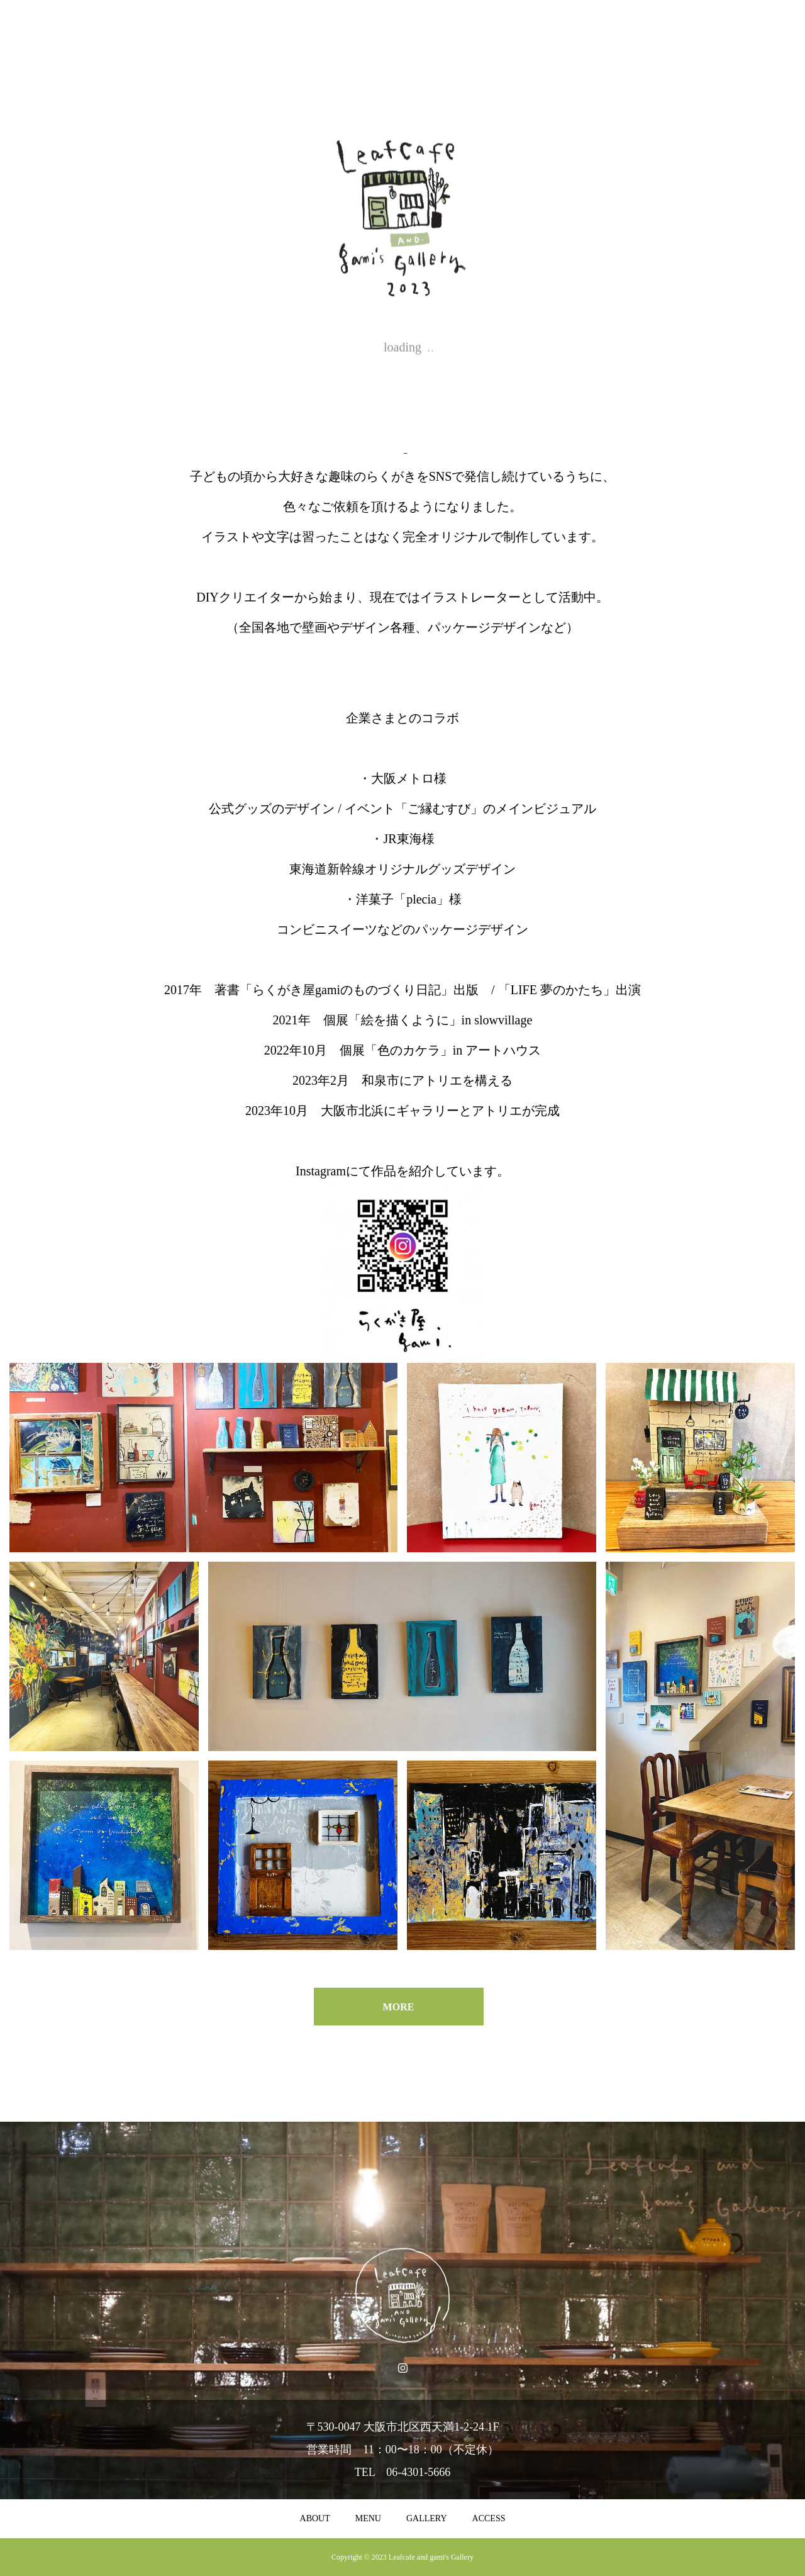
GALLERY (426, 2518)
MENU (368, 2518)
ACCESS (489, 2518)
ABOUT (315, 2518)
